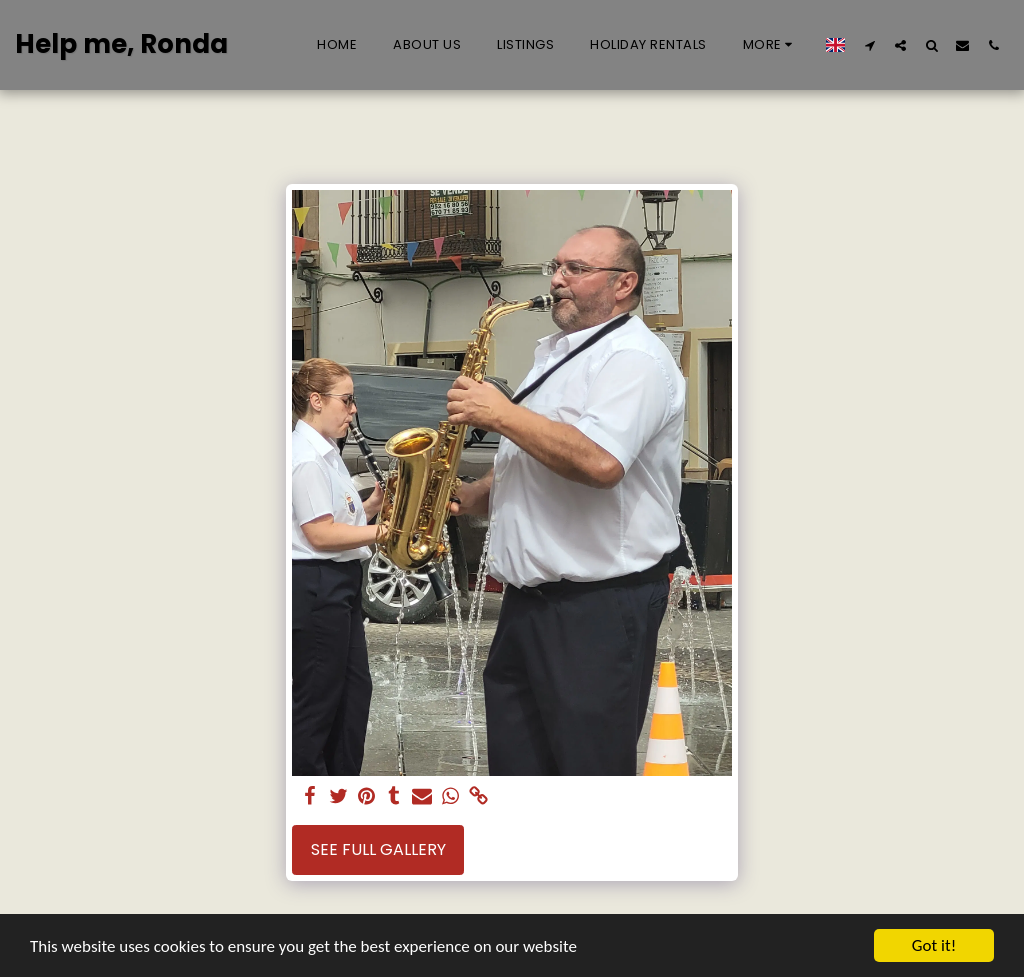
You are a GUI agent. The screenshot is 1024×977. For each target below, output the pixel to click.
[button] (869, 45)
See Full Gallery (378, 849)
